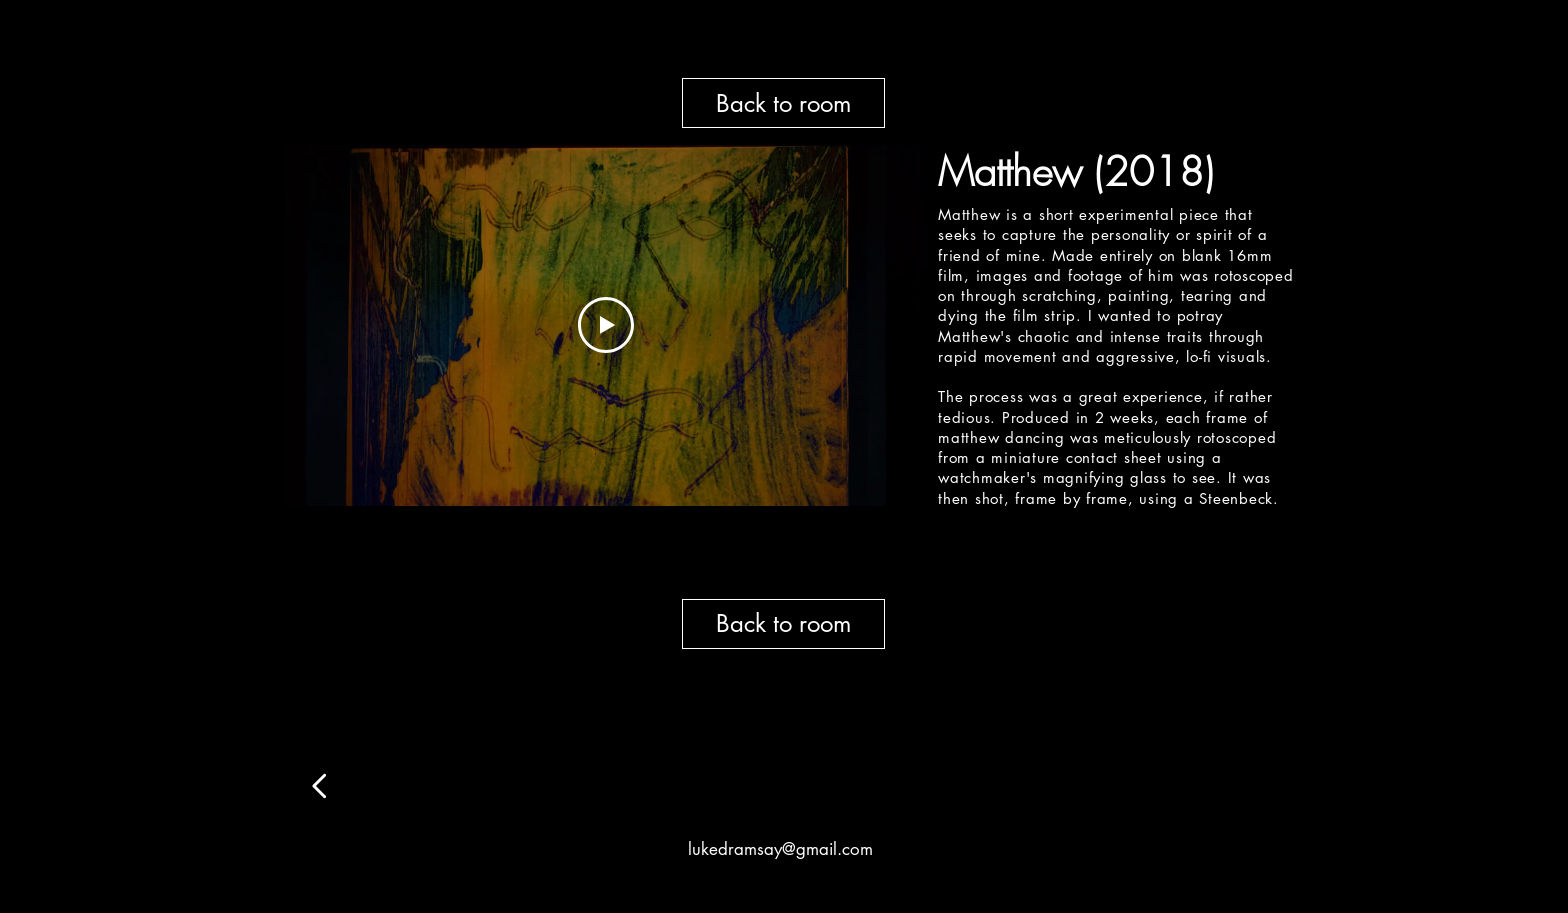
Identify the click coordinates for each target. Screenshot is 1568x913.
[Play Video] (606, 325)
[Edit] (320, 786)
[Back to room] (783, 103)
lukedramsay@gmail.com (780, 849)
